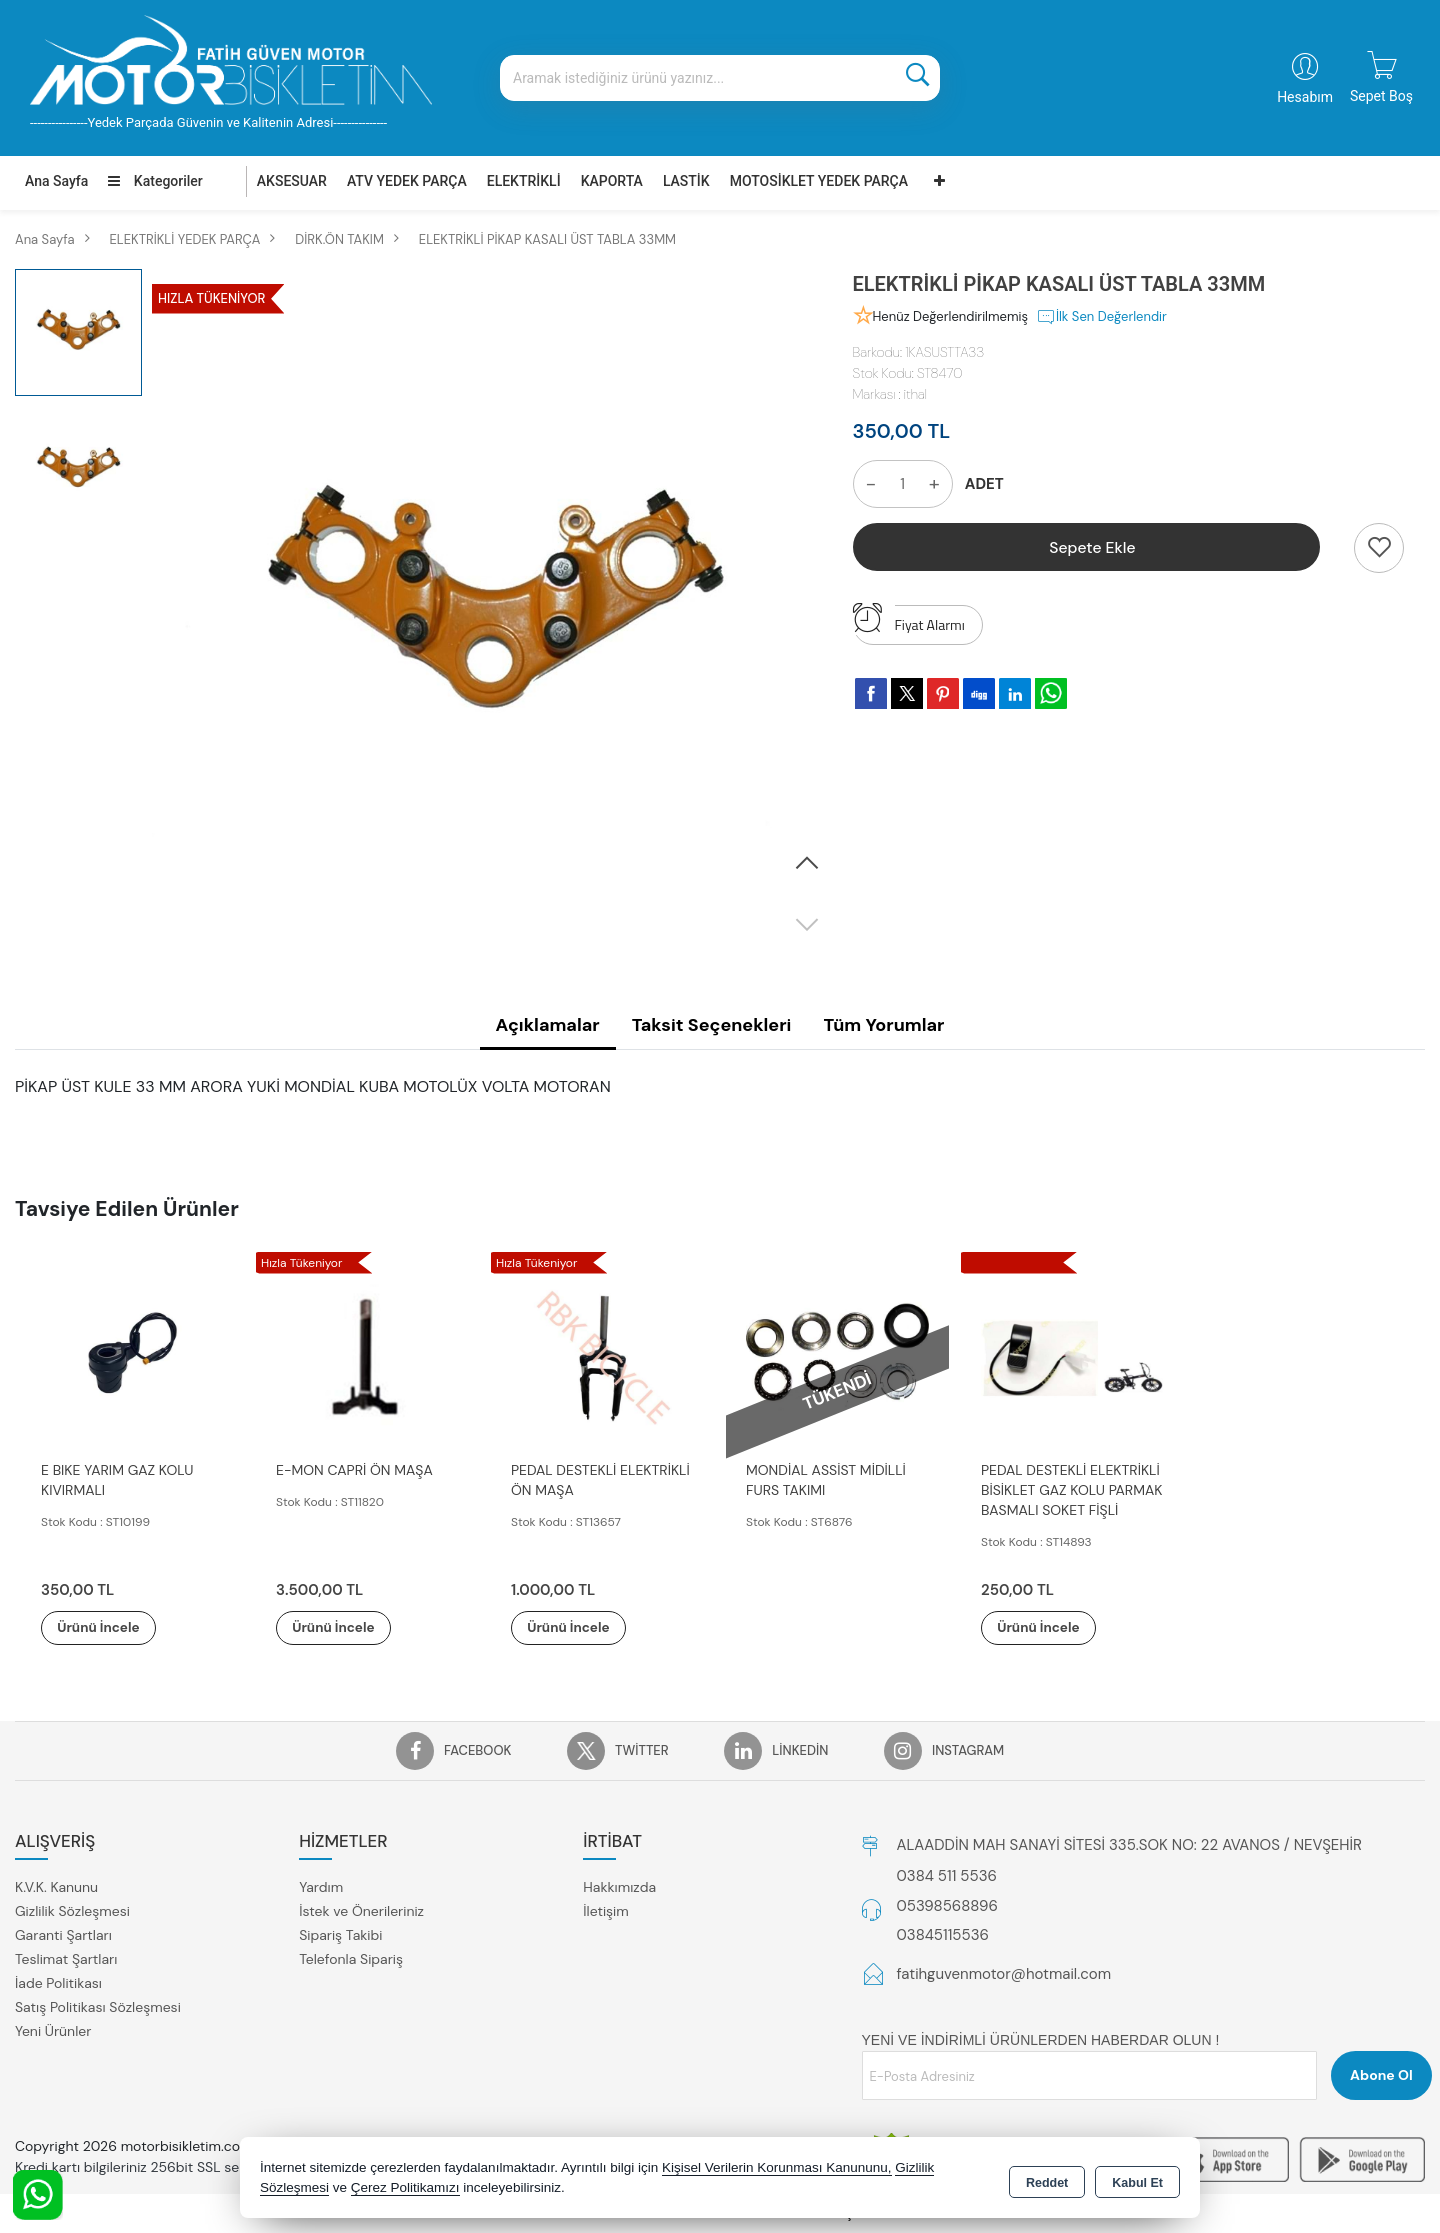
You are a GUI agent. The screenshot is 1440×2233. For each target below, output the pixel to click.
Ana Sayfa (56, 181)
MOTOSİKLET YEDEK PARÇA (819, 181)
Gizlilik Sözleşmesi (72, 1912)
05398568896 (947, 1907)
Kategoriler (155, 181)
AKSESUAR (292, 181)
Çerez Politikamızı (405, 2187)
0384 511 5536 (947, 1877)
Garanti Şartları (63, 1936)
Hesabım (1305, 97)
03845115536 (943, 1936)
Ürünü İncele (110, 1628)
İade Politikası (58, 1984)
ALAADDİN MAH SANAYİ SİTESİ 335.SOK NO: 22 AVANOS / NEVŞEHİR (1129, 1846)
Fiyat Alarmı (909, 620)
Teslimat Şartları (66, 1960)
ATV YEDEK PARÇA (407, 181)
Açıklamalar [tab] (548, 1025)
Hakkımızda (619, 1888)
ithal (915, 394)
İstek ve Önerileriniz (361, 1912)
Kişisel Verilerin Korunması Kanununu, (777, 2167)
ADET (984, 484)
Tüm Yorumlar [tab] (883, 1025)
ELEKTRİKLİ (524, 181)
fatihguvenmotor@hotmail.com (1004, 1975)
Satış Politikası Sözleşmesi (98, 2008)
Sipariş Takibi (340, 1936)
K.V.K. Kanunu (56, 1888)
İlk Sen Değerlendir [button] (1101, 317)
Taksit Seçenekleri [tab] (712, 1025)
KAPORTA (612, 181)
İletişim (605, 1912)
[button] (807, 864)
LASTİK (686, 181)
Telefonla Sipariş (351, 1960)
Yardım (321, 1888)
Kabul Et (1137, 2179)
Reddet (1047, 2179)
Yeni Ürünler (53, 2032)
